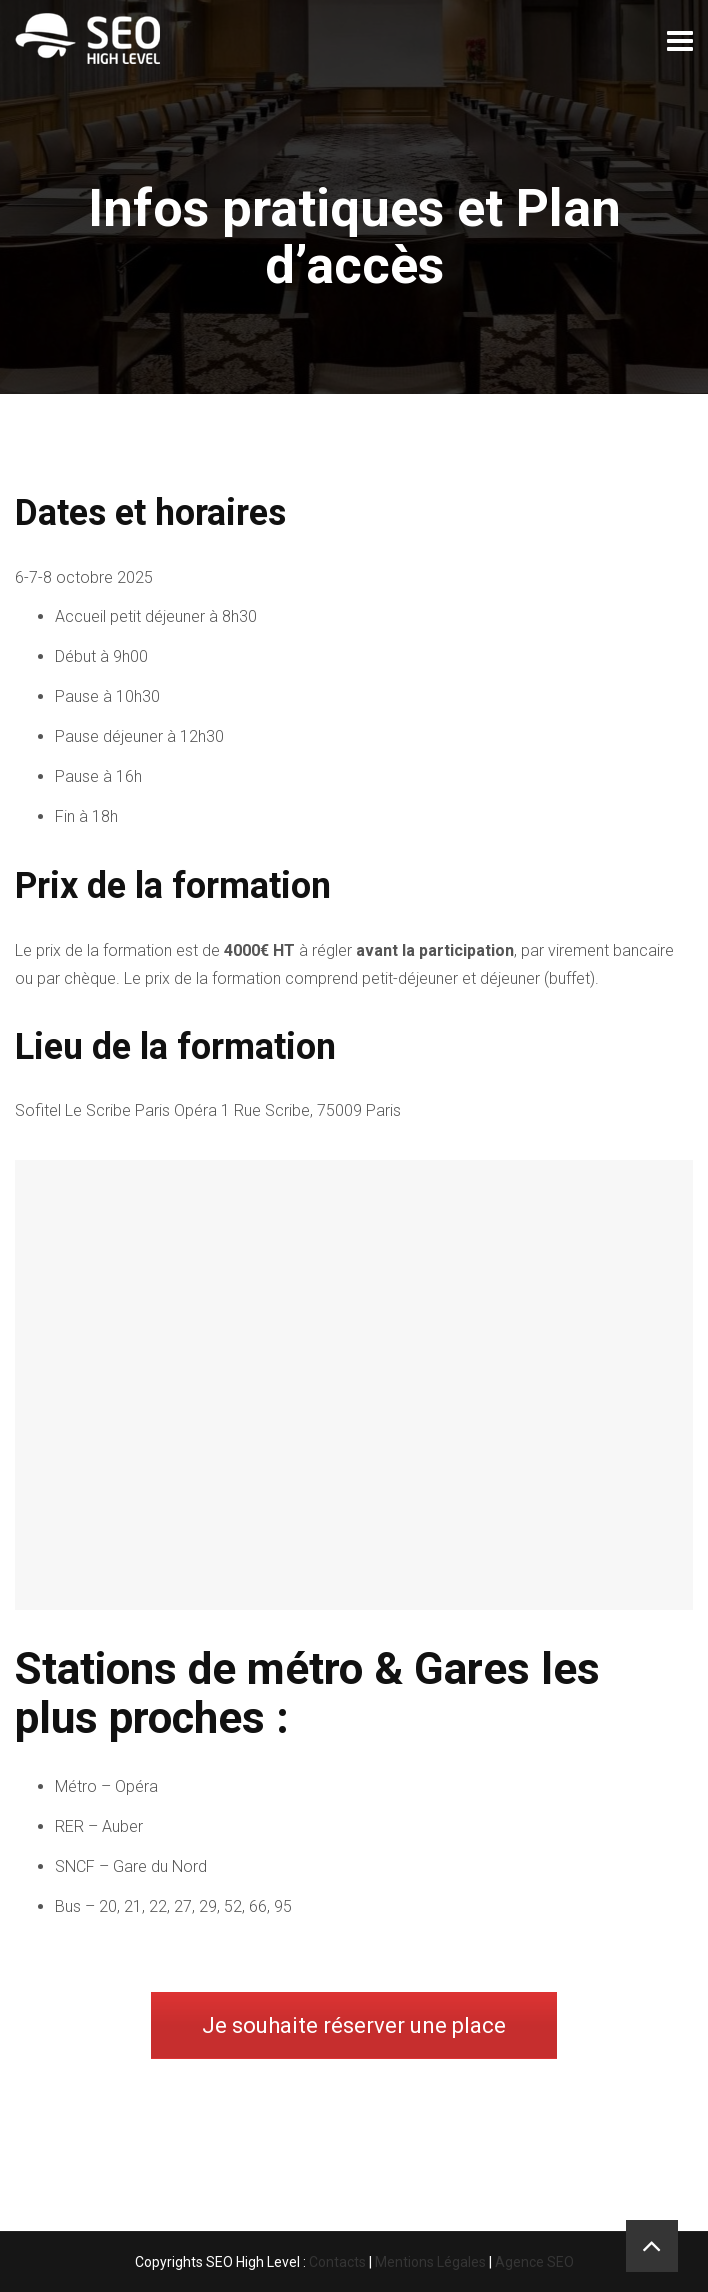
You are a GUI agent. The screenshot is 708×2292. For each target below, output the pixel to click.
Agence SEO (534, 2262)
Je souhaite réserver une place (354, 2025)
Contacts (337, 2262)
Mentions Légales (430, 2262)
